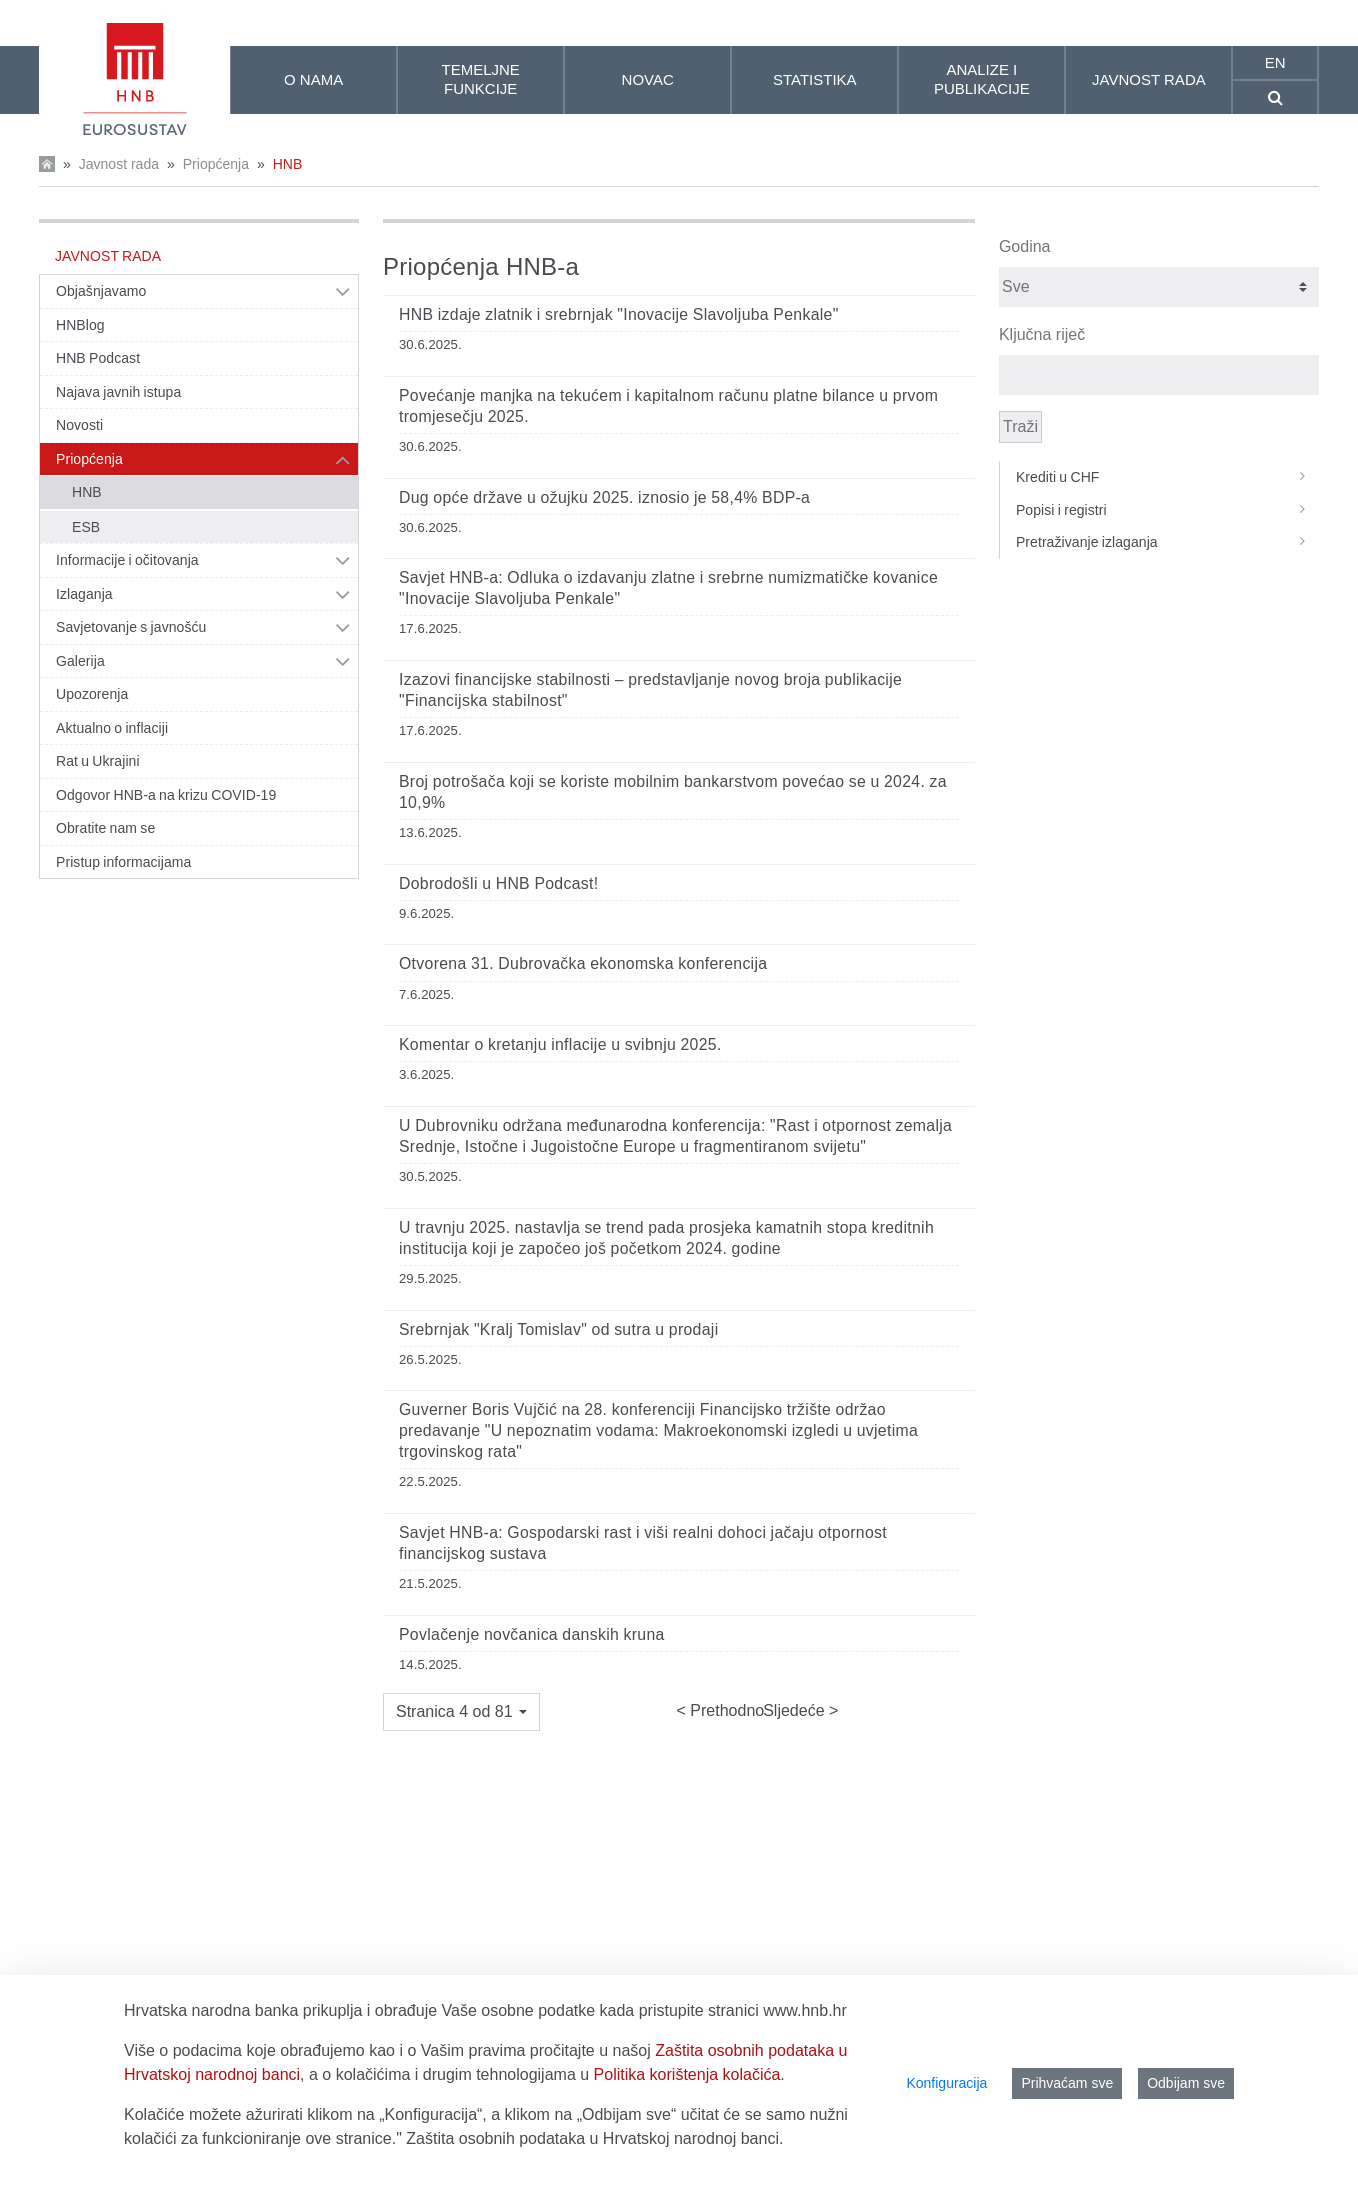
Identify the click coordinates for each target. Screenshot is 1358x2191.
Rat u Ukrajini (98, 761)
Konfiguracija (946, 2083)
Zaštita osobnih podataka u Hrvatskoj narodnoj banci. (594, 2138)
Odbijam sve (1186, 2083)
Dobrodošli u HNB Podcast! (498, 883)
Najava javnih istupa (118, 392)
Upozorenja (92, 694)
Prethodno (725, 1710)
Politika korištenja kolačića (687, 2074)
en (1275, 62)
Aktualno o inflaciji (112, 728)
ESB (86, 527)
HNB (288, 164)
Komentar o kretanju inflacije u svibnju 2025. (560, 1044)
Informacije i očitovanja (127, 560)
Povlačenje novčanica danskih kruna (532, 1634)
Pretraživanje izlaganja (1167, 542)
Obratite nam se (105, 828)
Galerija (80, 661)
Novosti (79, 425)
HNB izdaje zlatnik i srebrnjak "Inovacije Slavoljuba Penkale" (619, 314)
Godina (1025, 246)
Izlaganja (84, 594)
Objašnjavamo (101, 291)
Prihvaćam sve (1067, 2083)
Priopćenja (216, 164)
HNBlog (80, 325)
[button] (461, 1712)
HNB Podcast (98, 358)
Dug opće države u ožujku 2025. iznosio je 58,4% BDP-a (604, 497)
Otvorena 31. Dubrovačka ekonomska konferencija (583, 963)
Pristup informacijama (123, 862)
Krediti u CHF (1167, 477)
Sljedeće (796, 1710)
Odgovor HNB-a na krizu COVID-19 (166, 795)
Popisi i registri (1167, 510)
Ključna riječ (1042, 334)
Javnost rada (119, 164)
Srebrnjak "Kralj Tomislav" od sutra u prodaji (558, 1329)
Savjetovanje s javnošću (131, 627)
